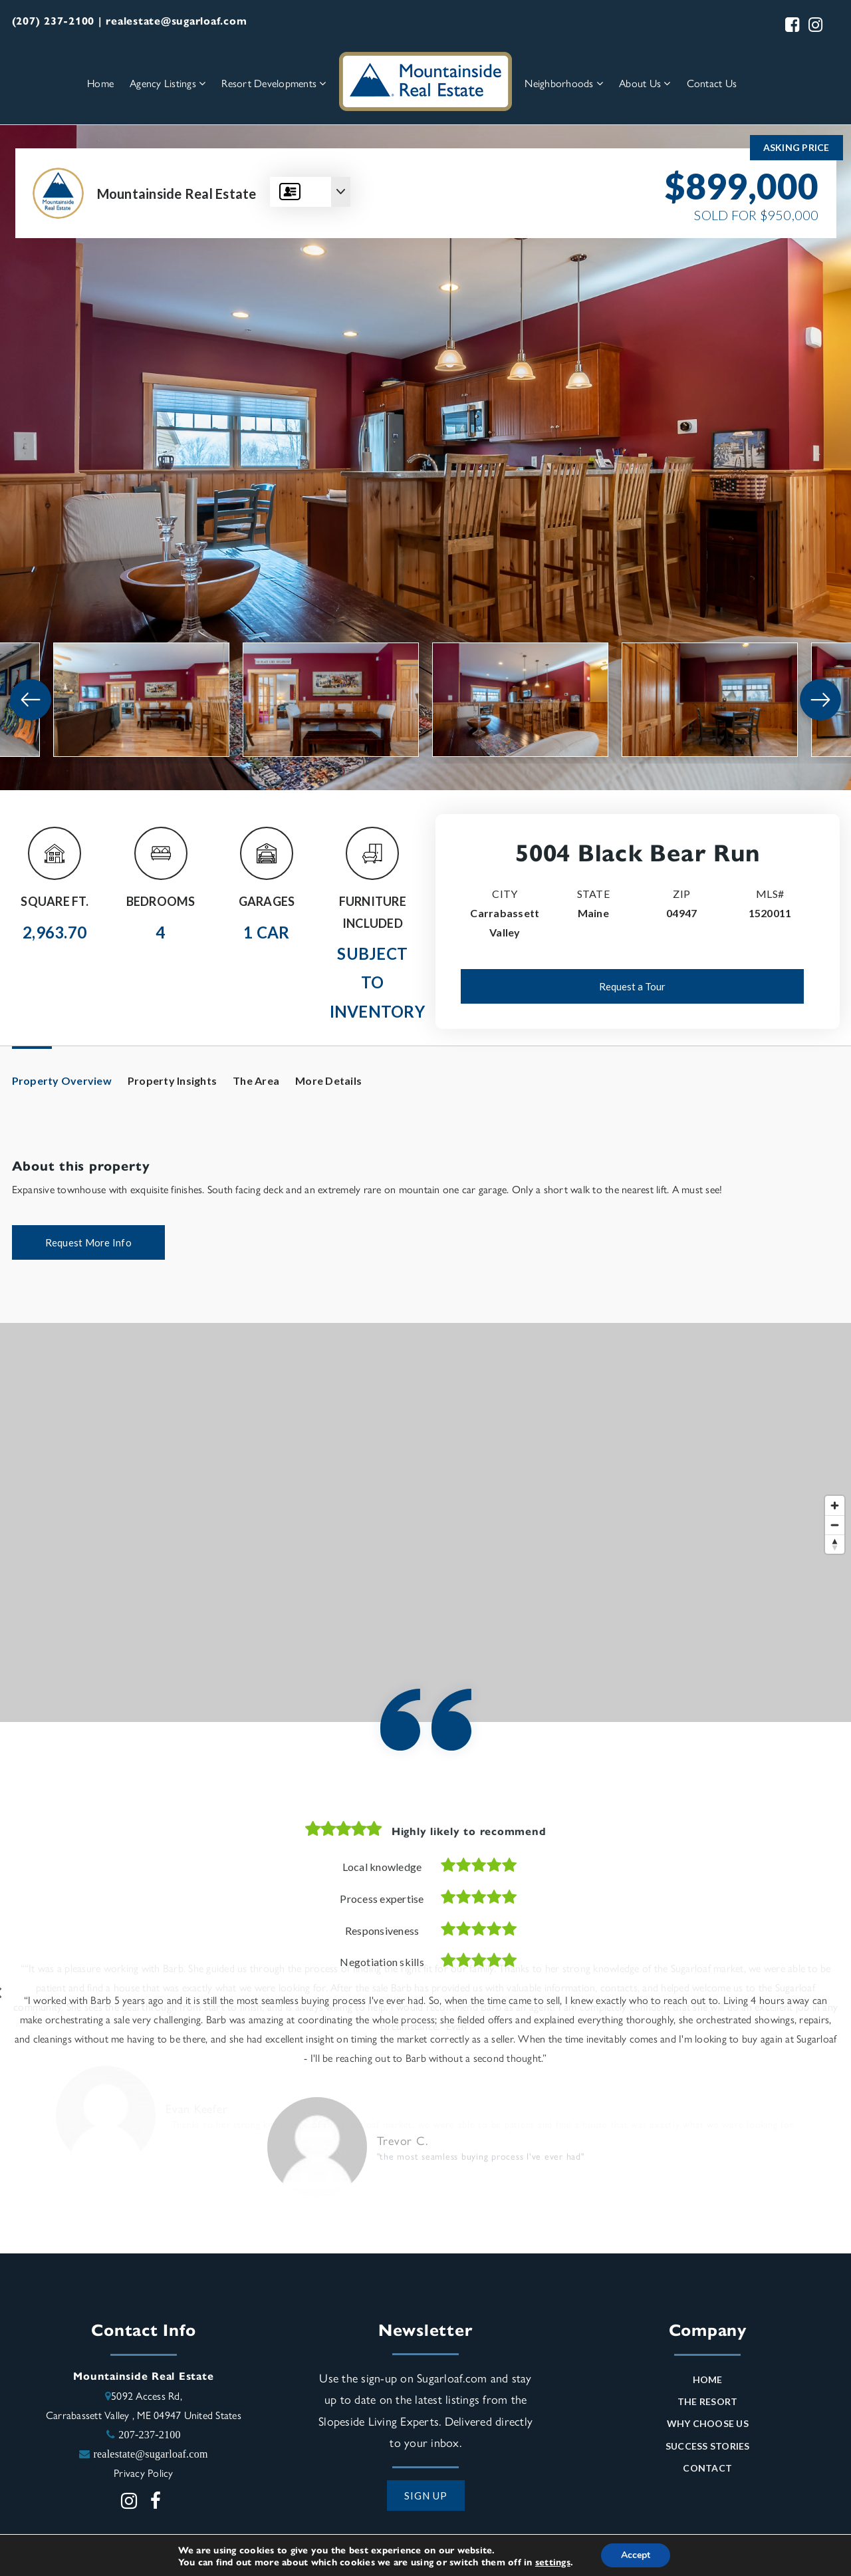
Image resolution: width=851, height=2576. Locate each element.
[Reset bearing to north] (834, 1544)
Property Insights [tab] (172, 1080)
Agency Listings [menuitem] (167, 82)
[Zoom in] (834, 1505)
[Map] (425, 1522)
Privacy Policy (144, 2475)
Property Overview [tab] (62, 1080)
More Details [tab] (328, 1080)
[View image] (141, 699)
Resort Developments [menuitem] (273, 82)
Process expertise (382, 1898)
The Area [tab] (256, 1080)
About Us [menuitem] (645, 82)
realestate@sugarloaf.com (150, 2456)
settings (552, 2561)
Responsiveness (382, 1930)
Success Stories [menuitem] (708, 2448)
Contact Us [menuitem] (712, 82)
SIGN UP (425, 2498)
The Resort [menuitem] (707, 2404)
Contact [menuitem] (707, 2470)
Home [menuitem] (100, 82)
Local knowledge (382, 1866)
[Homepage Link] (425, 80)
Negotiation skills (382, 1961)
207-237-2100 (149, 2437)
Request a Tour (632, 986)
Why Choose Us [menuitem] (708, 2426)
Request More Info (88, 1242)
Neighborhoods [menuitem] (564, 82)
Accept (635, 2555)
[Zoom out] (834, 1524)
